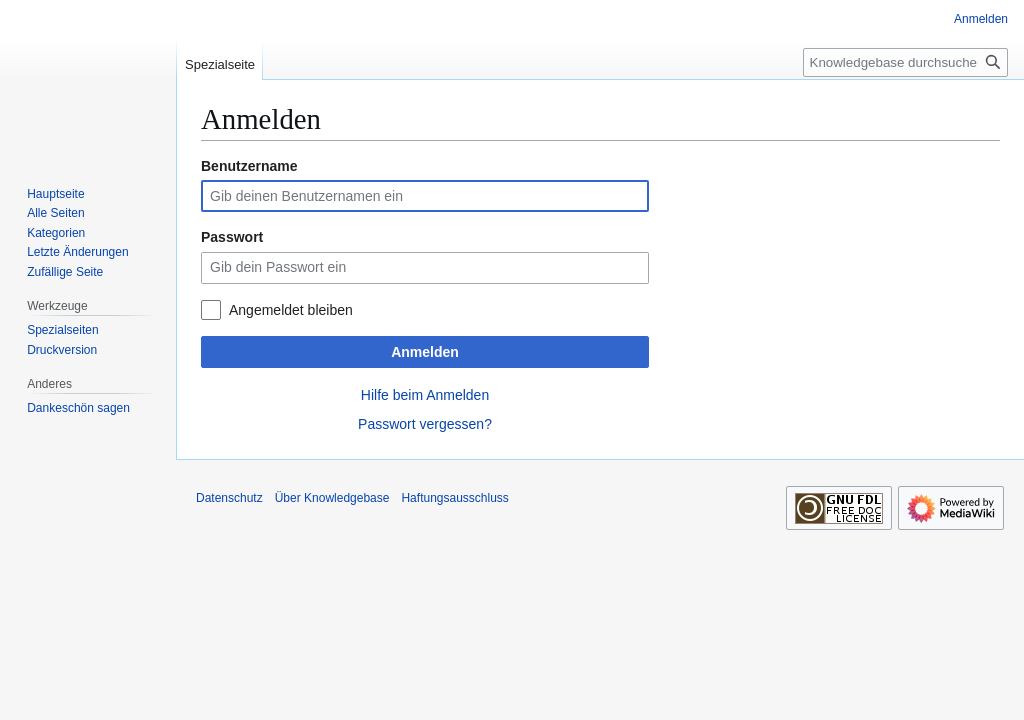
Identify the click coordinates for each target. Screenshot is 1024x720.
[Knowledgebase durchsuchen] (905, 62)
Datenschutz (229, 498)
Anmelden (425, 352)
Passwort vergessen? (425, 424)
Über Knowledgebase (332, 498)
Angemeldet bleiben (291, 310)
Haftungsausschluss (454, 498)
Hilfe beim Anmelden (425, 395)
